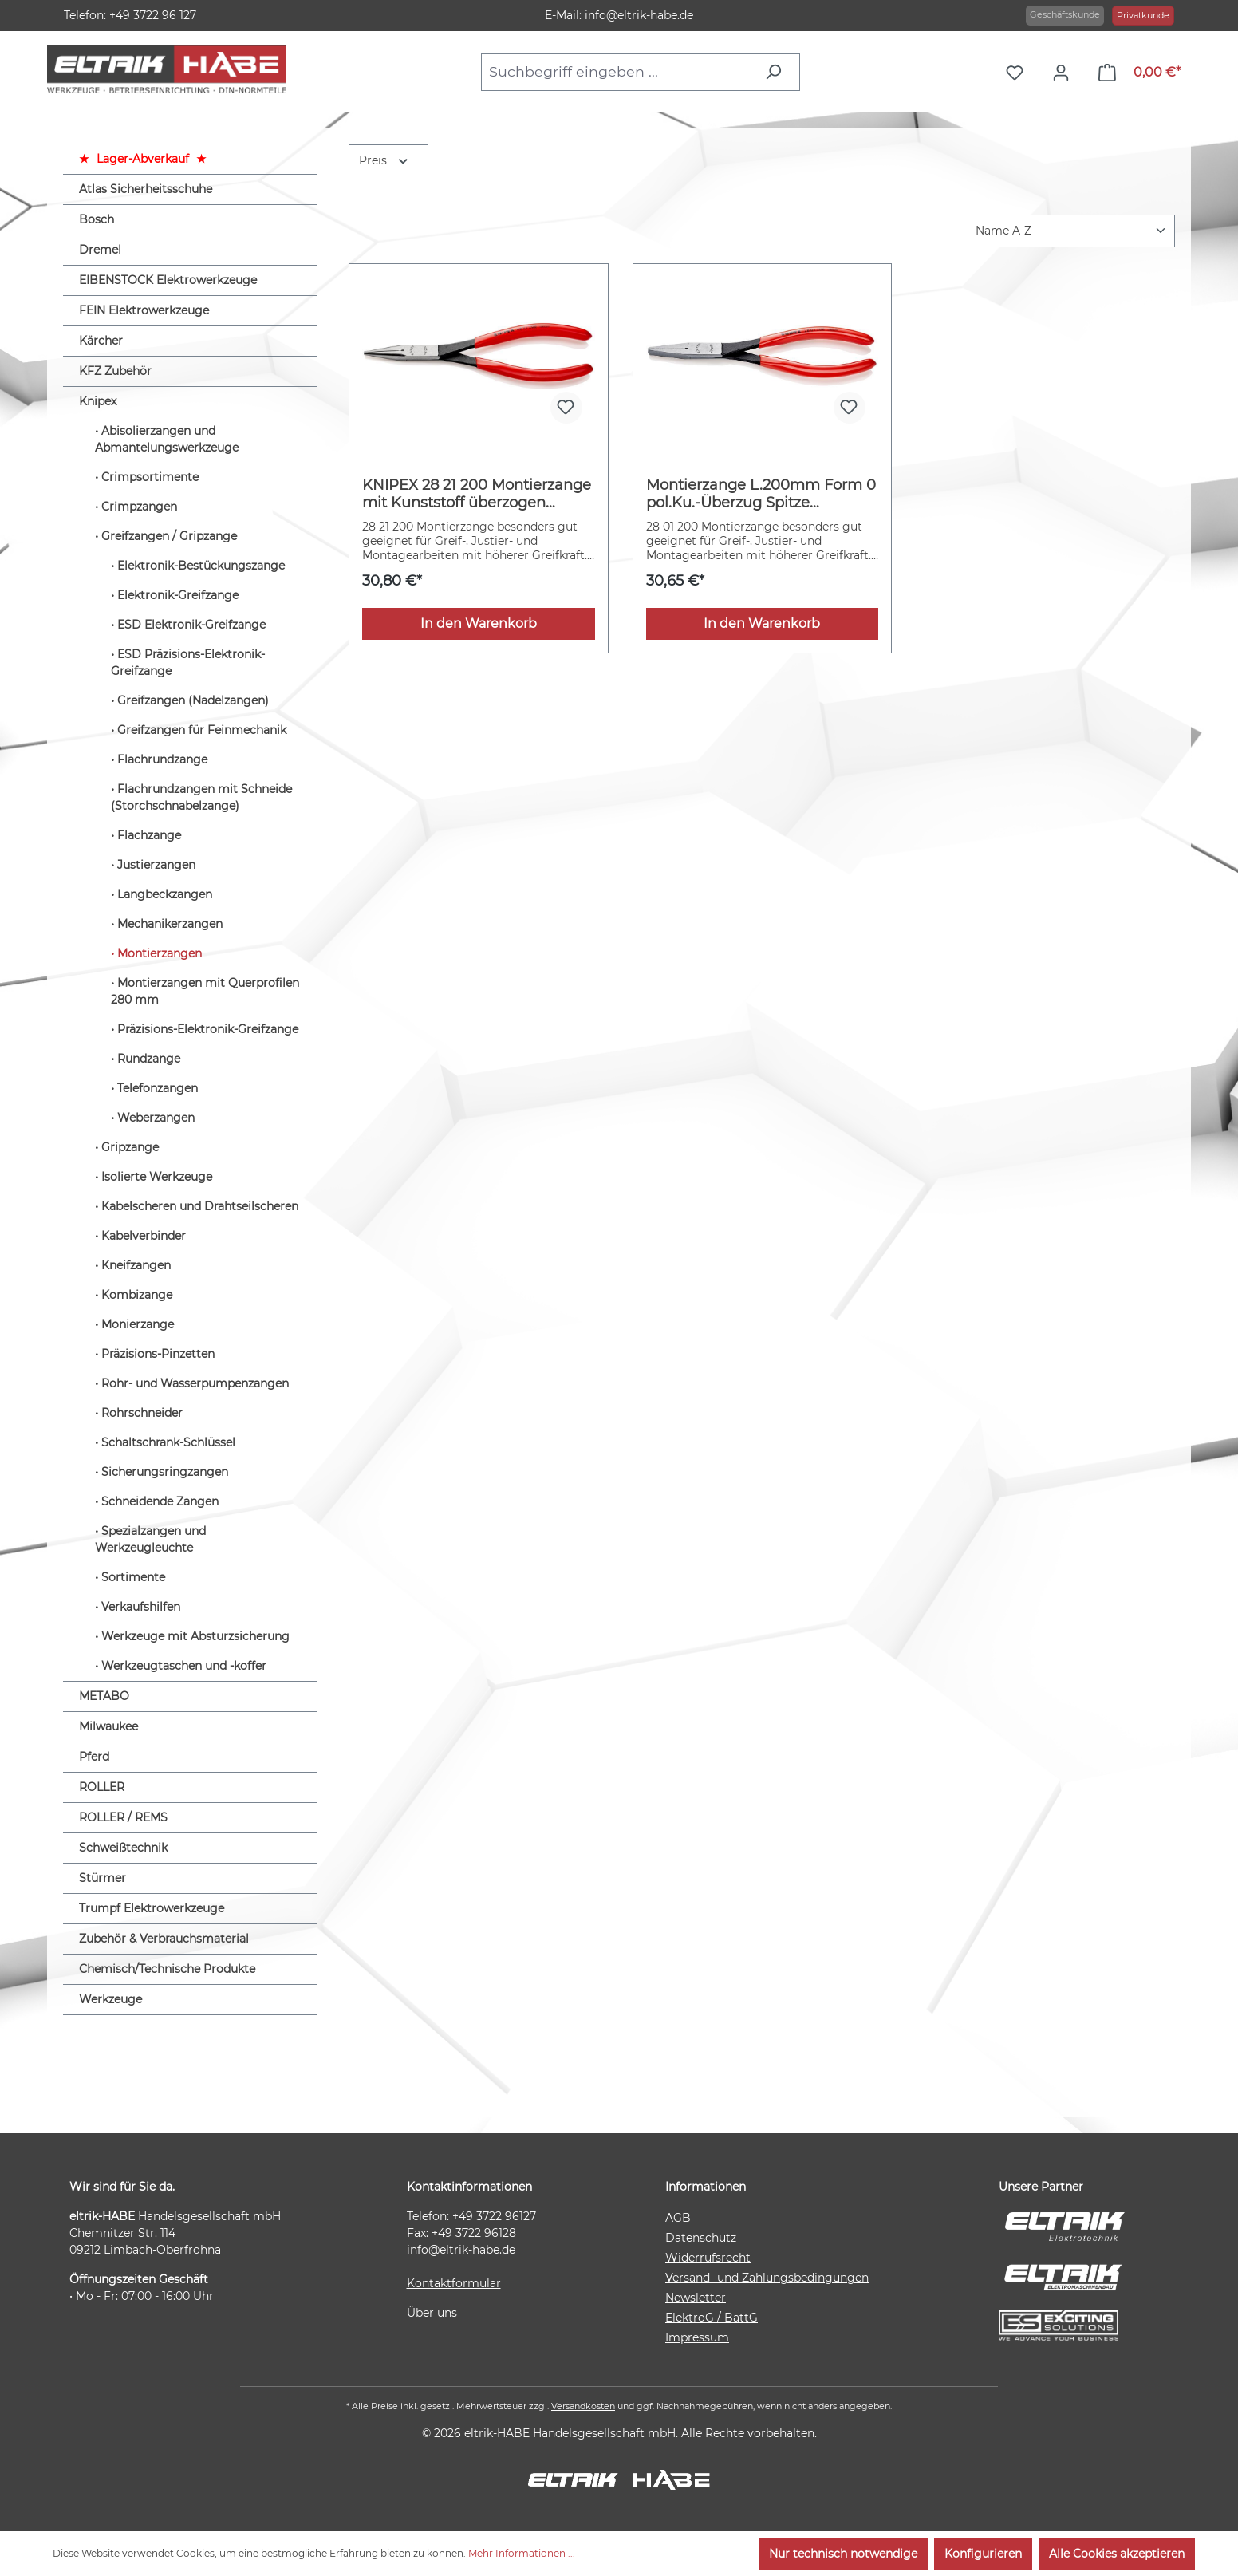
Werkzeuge (110, 1999)
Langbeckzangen (164, 894)
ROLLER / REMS (123, 1817)
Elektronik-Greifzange (178, 595)
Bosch (96, 219)
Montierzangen (159, 953)
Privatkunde (1143, 15)
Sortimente (133, 1577)
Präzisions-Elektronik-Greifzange (207, 1029)
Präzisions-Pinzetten (158, 1354)
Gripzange (130, 1147)
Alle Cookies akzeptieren (1117, 2553)
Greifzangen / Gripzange (169, 536)
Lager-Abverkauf (143, 159)
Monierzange (137, 1324)
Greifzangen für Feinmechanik (201, 730)
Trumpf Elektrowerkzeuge (151, 1908)
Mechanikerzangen (170, 924)
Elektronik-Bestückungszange (201, 565)
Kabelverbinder (143, 1236)
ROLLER (101, 1787)
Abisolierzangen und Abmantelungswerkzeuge (167, 439)
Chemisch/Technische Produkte (167, 1969)
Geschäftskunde (1065, 14)
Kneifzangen (136, 1265)
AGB (678, 2218)
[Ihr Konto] (1065, 73)
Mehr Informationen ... (521, 2553)
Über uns (432, 2313)
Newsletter (695, 2297)
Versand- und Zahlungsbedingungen (767, 2277)
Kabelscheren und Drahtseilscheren (199, 1206)
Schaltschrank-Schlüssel (168, 1442)
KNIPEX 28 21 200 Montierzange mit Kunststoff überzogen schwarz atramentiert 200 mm (476, 493)
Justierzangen (156, 865)
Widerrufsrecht (708, 2258)
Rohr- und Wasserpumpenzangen (195, 1383)
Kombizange (136, 1295)
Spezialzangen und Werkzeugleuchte (150, 1539)
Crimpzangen (139, 506)
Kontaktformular (454, 2283)
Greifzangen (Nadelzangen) (193, 700)
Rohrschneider (142, 1413)
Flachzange (149, 835)
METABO (104, 1696)
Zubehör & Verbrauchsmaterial (164, 1938)
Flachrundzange (162, 759)
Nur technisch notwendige (843, 2553)
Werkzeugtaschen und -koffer (183, 1666)
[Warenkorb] (1139, 73)
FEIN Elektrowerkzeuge (144, 310)
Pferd (94, 1757)
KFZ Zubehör (115, 371)
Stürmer (102, 1878)
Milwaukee (108, 1726)
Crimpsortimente (150, 477)
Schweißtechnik (123, 1847)
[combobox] (618, 71)
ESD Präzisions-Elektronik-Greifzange (188, 662)
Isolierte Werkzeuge (156, 1177)
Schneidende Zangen (160, 1501)
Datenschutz (700, 2238)
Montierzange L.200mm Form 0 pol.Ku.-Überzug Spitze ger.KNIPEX (761, 493)
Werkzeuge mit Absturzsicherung (195, 1636)
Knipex (97, 401)
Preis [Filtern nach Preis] (384, 159)
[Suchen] (777, 71)
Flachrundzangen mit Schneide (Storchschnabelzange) (201, 797)
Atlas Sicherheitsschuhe (145, 189)
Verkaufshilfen (140, 1607)
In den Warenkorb (478, 623)
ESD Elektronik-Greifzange (191, 624)
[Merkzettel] (1019, 73)
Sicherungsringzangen (164, 1472)
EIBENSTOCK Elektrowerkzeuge (168, 280)
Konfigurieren (983, 2553)
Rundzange (148, 1058)
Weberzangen (156, 1117)
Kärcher (101, 340)
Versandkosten (583, 2406)
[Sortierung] (1071, 231)
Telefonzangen (157, 1088)
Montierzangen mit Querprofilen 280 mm (205, 991)
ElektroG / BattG (711, 2317)
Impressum (697, 2337)
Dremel (100, 250)
